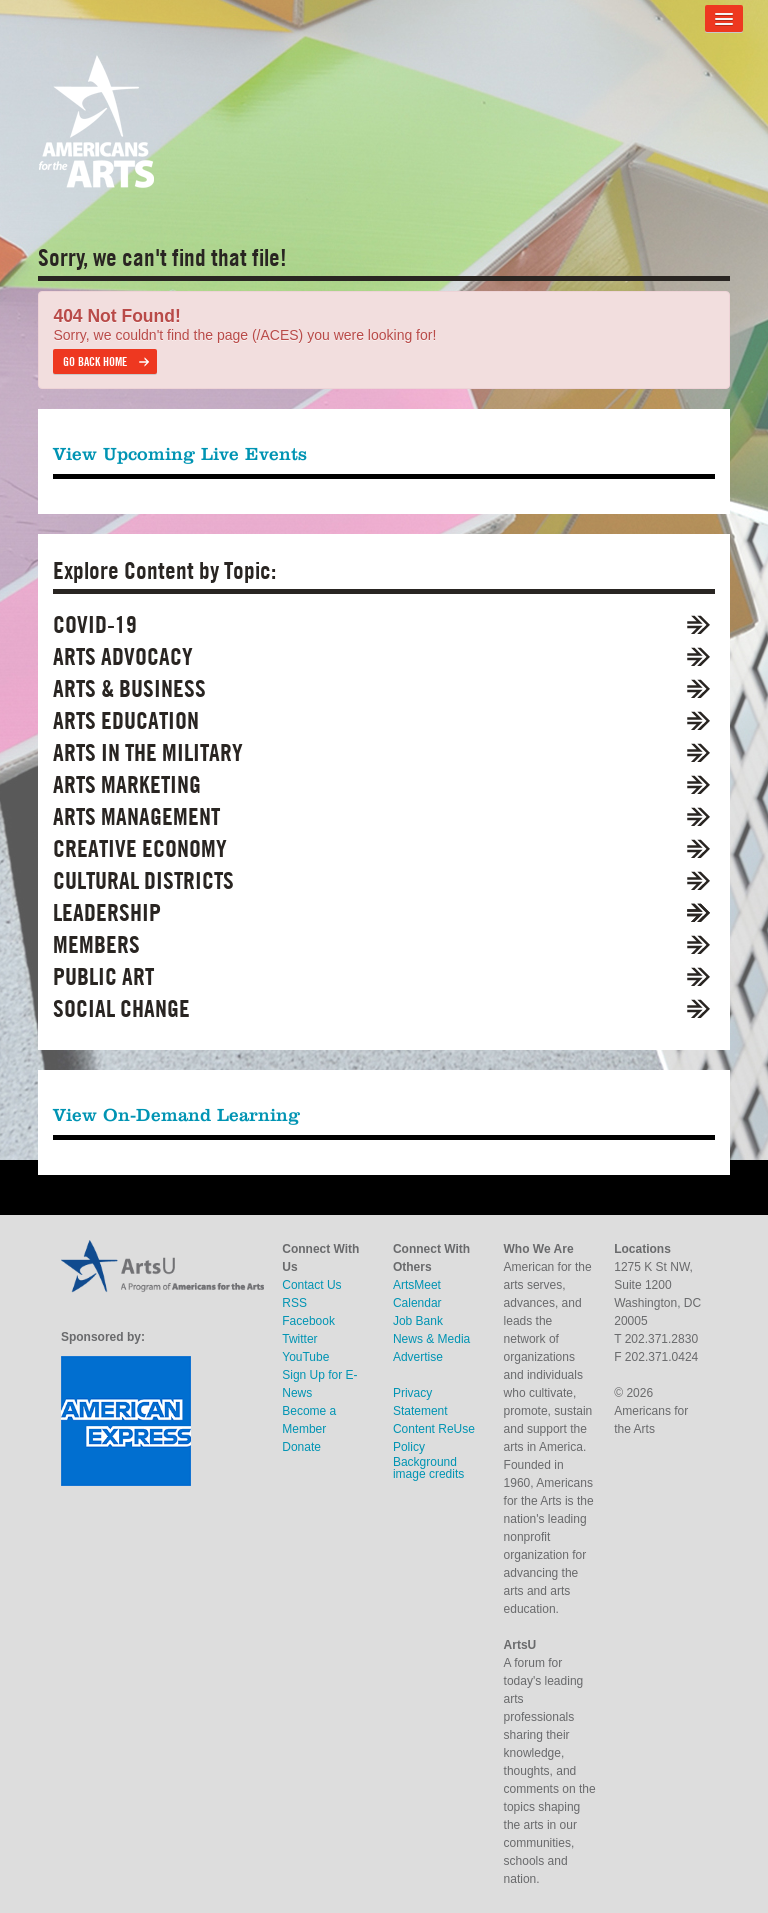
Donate (301, 1447)
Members (96, 944)
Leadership (107, 912)
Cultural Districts (143, 880)
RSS (294, 1303)
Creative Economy (140, 848)
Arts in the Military (148, 752)
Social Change (121, 1008)
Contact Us (311, 1285)
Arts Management (136, 816)
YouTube (305, 1357)
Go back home (95, 361)
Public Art (103, 976)
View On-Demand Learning (176, 1114)
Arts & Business (129, 688)
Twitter (299, 1339)
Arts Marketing (127, 784)
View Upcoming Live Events (180, 453)
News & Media (431, 1339)
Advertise (418, 1357)
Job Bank (418, 1321)
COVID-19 (95, 624)
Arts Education (126, 720)
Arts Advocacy (123, 656)
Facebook (308, 1321)
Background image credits (428, 1468)
